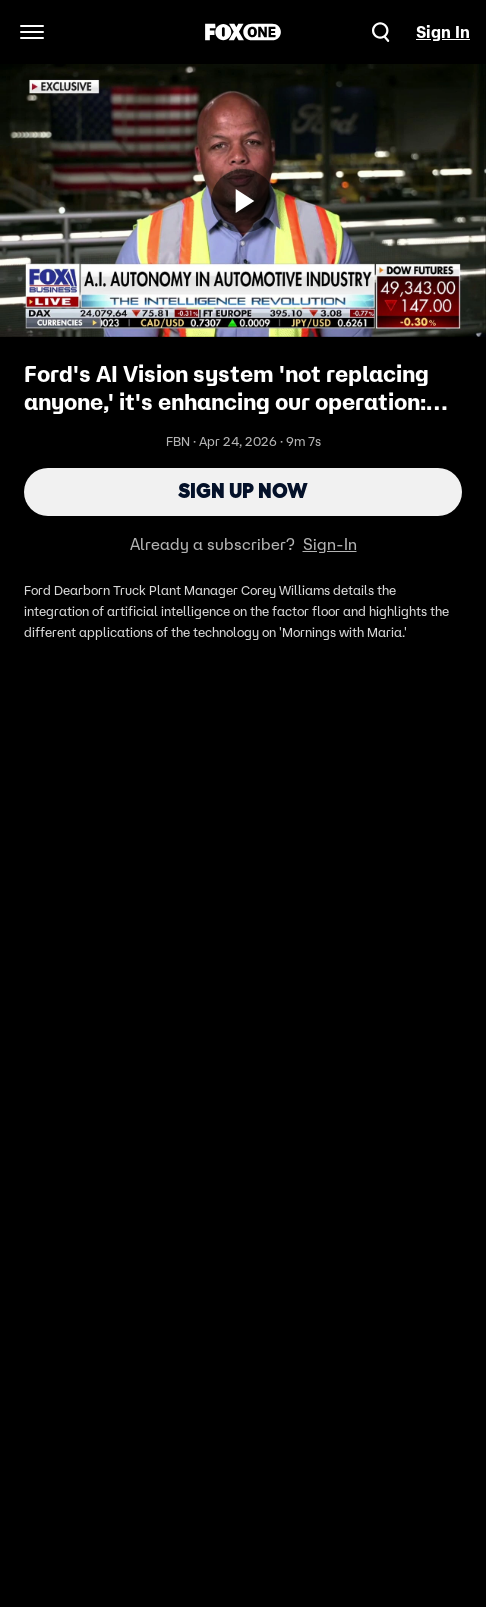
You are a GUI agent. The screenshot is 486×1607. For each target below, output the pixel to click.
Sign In (443, 32)
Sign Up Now (243, 493)
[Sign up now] (243, 201)
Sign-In (330, 548)
